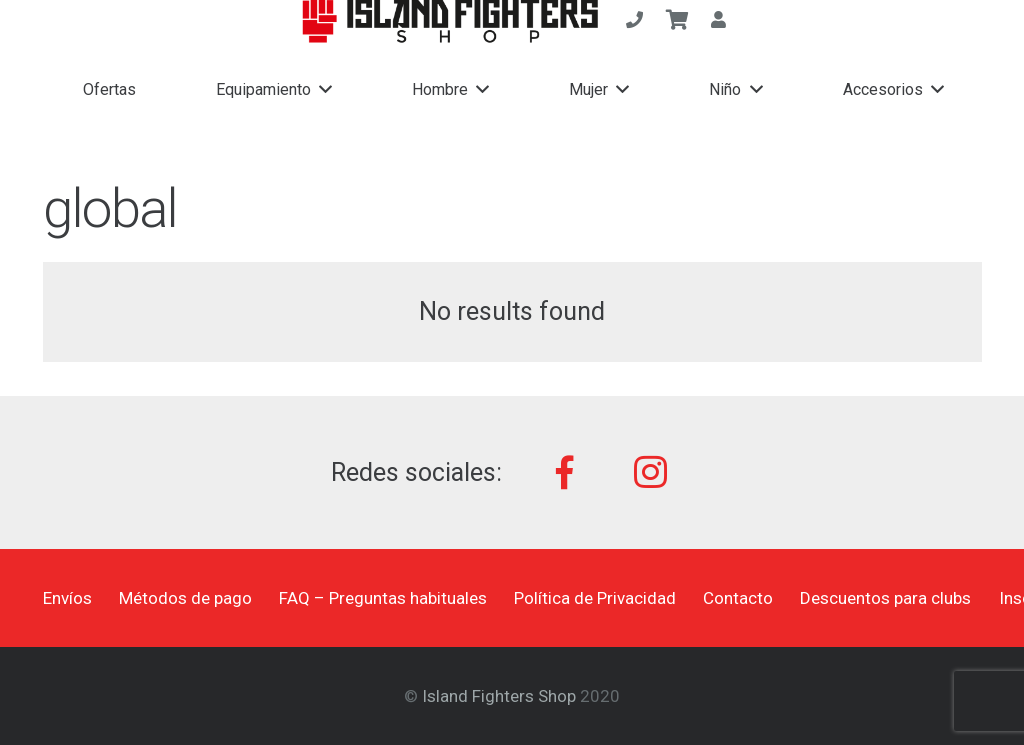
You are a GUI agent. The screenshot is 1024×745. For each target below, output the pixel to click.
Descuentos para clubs (885, 598)
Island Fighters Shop (499, 696)
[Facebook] (565, 472)
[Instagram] (650, 472)
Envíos (67, 598)
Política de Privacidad (595, 598)
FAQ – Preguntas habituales (383, 598)
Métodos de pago (185, 598)
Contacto (738, 598)
